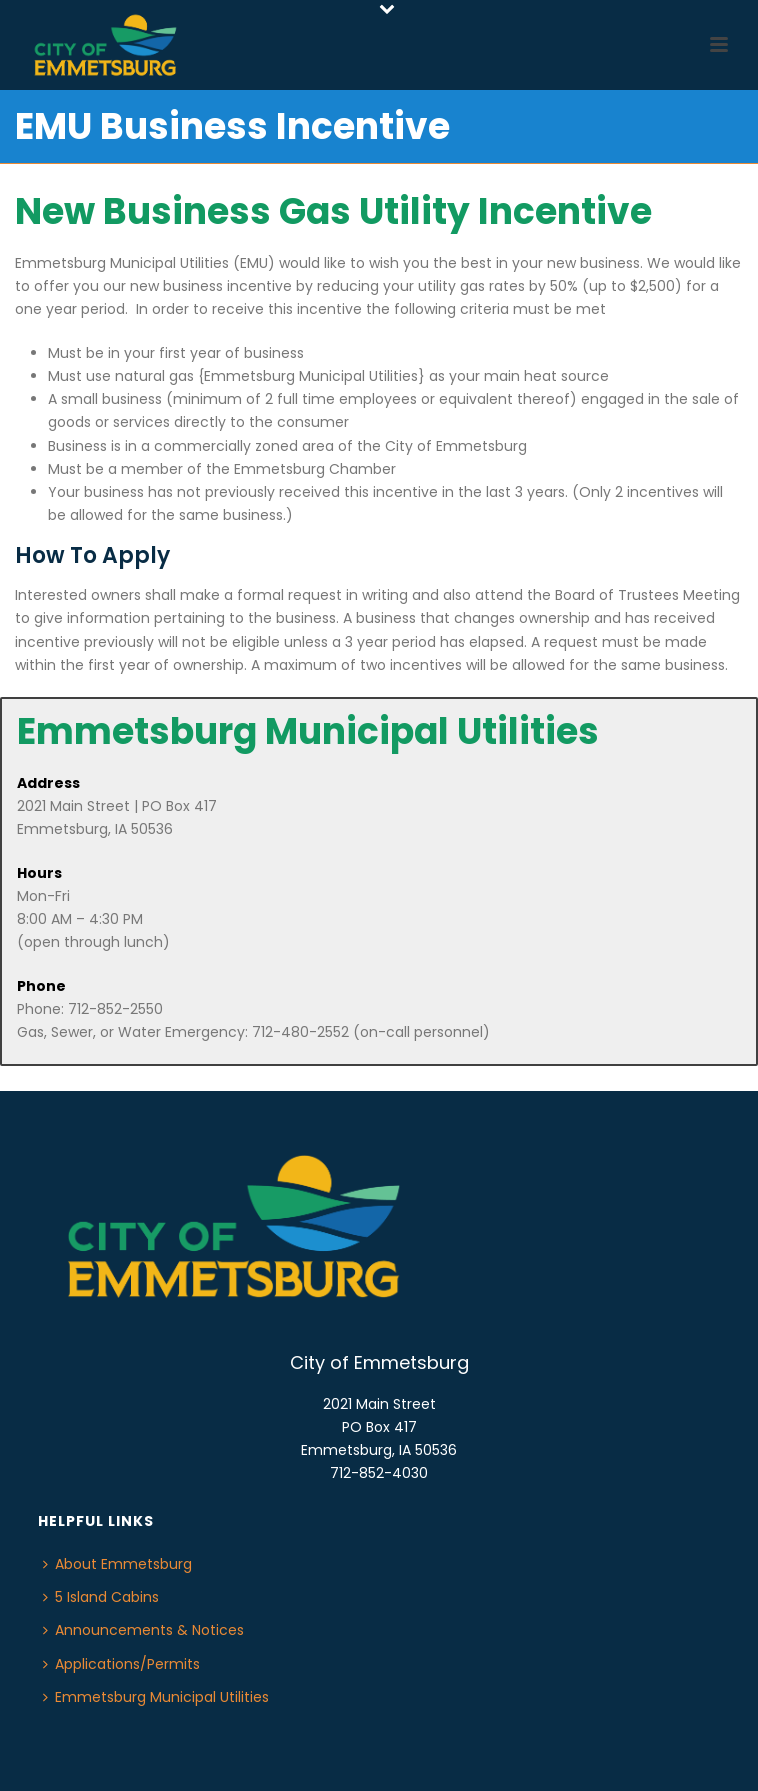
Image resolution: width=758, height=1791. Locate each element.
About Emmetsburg (117, 1564)
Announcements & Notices (143, 1630)
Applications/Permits (121, 1664)
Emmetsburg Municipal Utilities (156, 1697)
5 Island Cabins (101, 1597)
